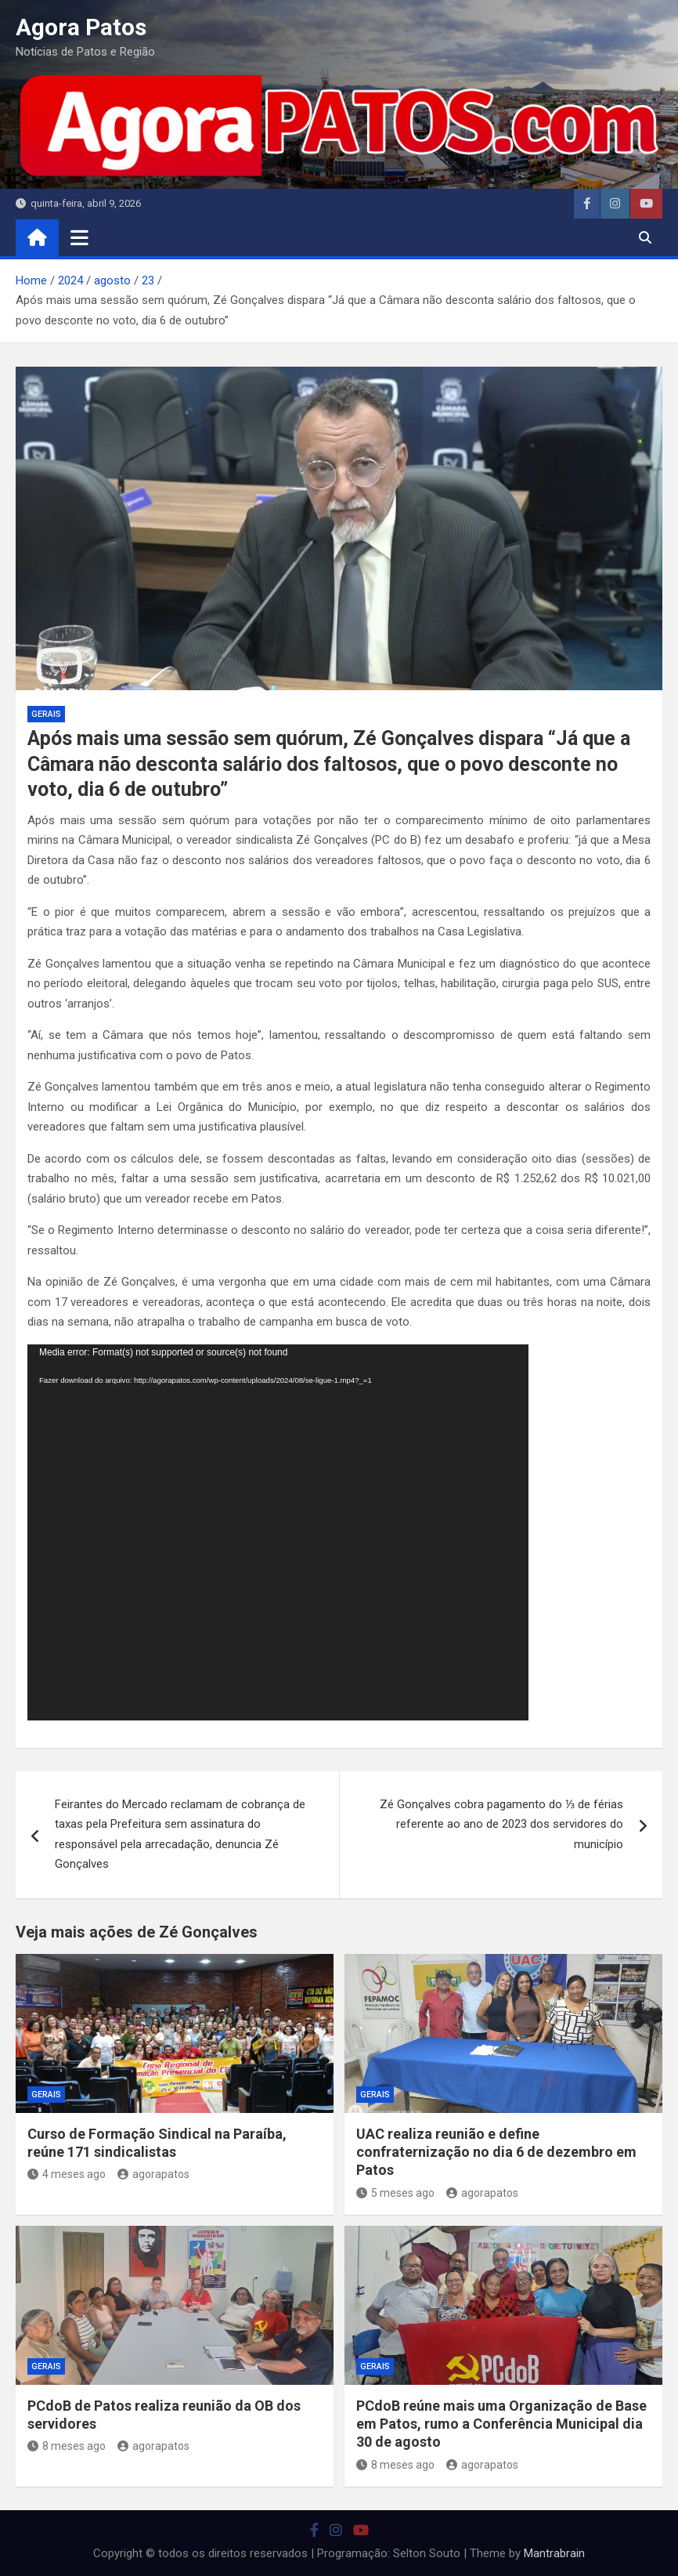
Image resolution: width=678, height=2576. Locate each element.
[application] (277, 1532)
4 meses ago (66, 2174)
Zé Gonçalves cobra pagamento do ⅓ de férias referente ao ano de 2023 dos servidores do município (501, 1824)
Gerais (46, 714)
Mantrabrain (554, 2553)
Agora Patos (81, 27)
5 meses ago (395, 2193)
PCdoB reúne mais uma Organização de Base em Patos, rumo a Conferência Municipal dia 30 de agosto (501, 2424)
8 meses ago (66, 2446)
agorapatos (153, 2174)
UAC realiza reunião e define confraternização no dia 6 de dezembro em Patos (496, 2152)
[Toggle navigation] (79, 237)
